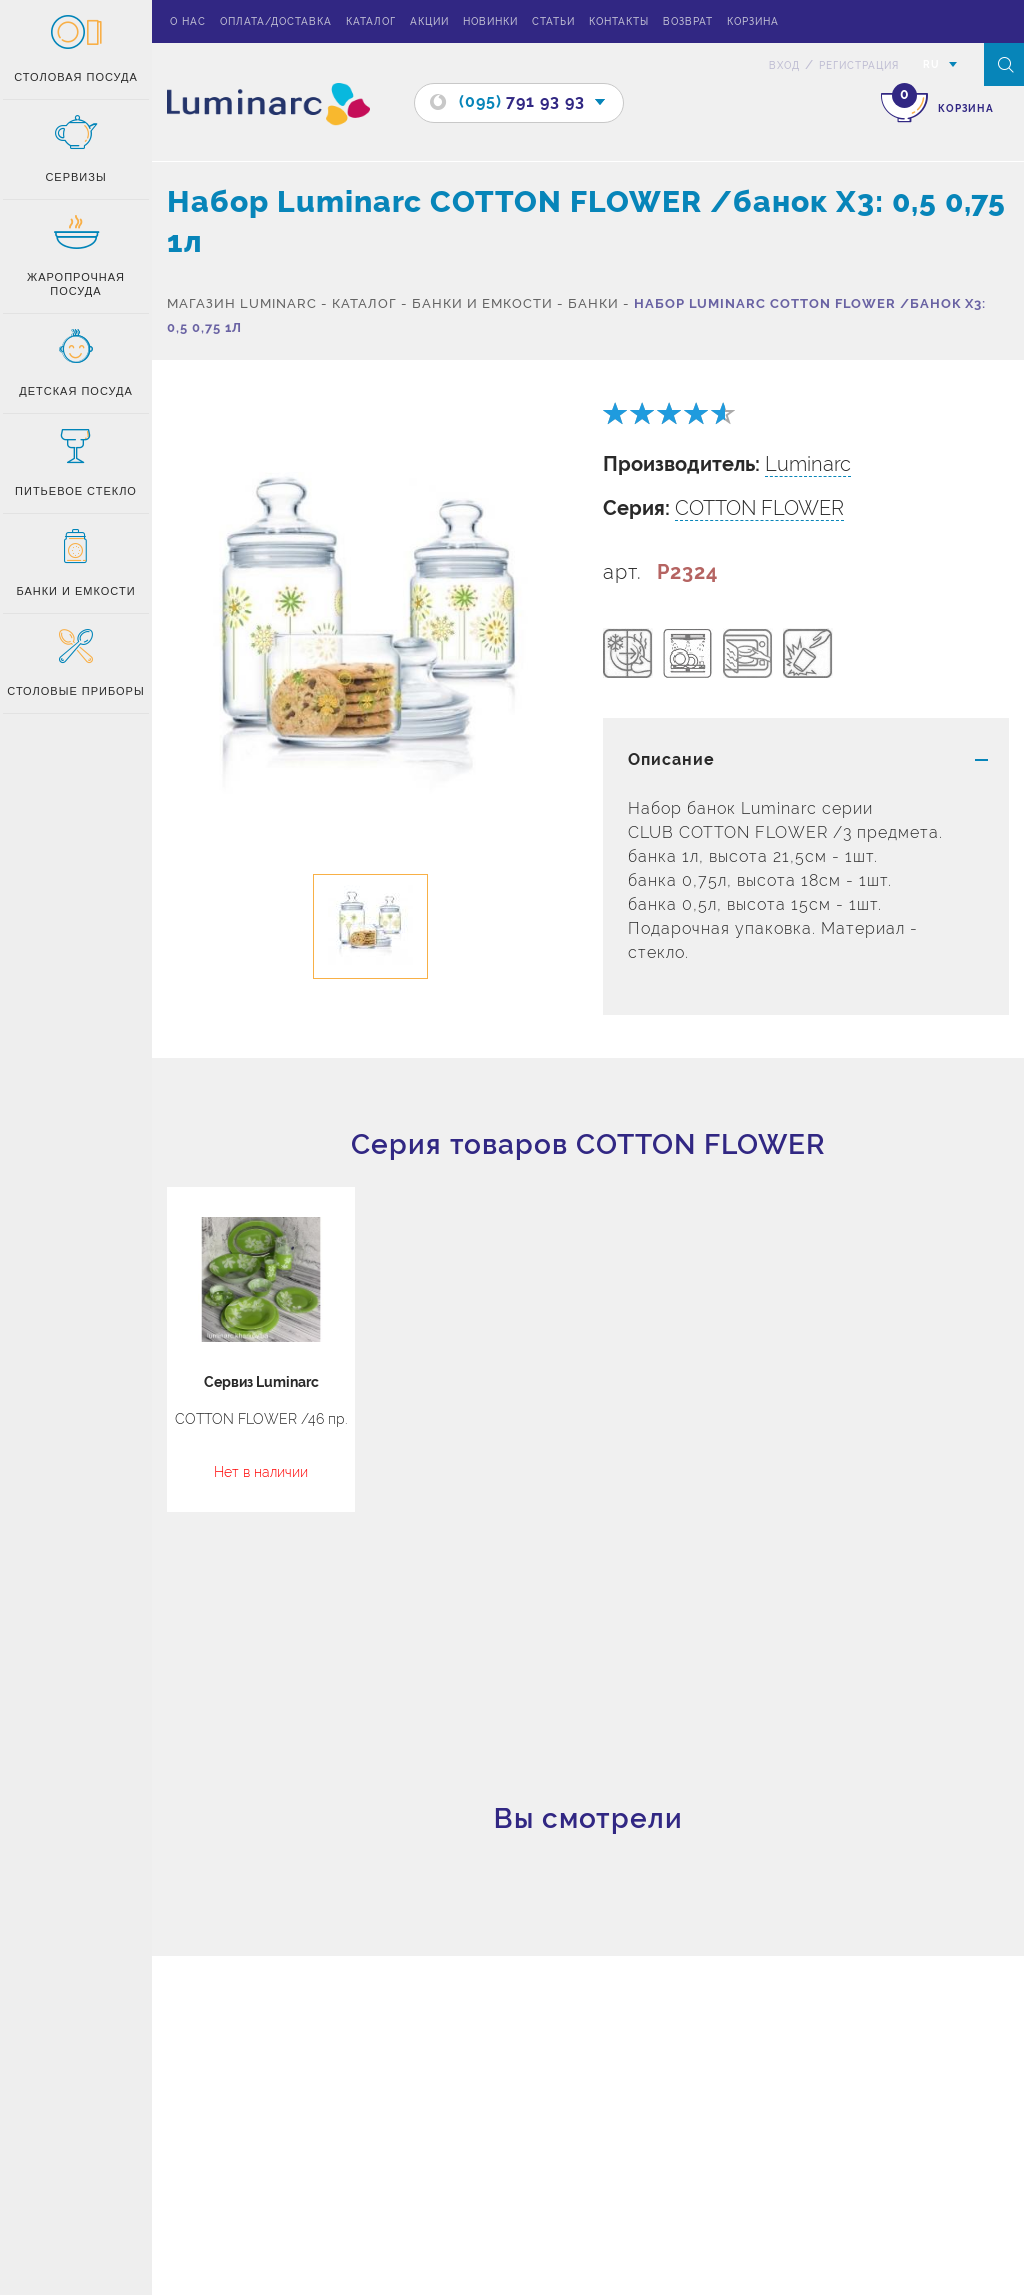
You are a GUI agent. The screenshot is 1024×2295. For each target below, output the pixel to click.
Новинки (490, 21)
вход (784, 65)
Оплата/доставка (276, 21)
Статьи (553, 21)
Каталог (371, 21)
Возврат (688, 21)
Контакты (619, 21)
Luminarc (808, 464)
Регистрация (859, 65)
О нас (188, 21)
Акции (429, 21)
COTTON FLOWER (759, 508)
